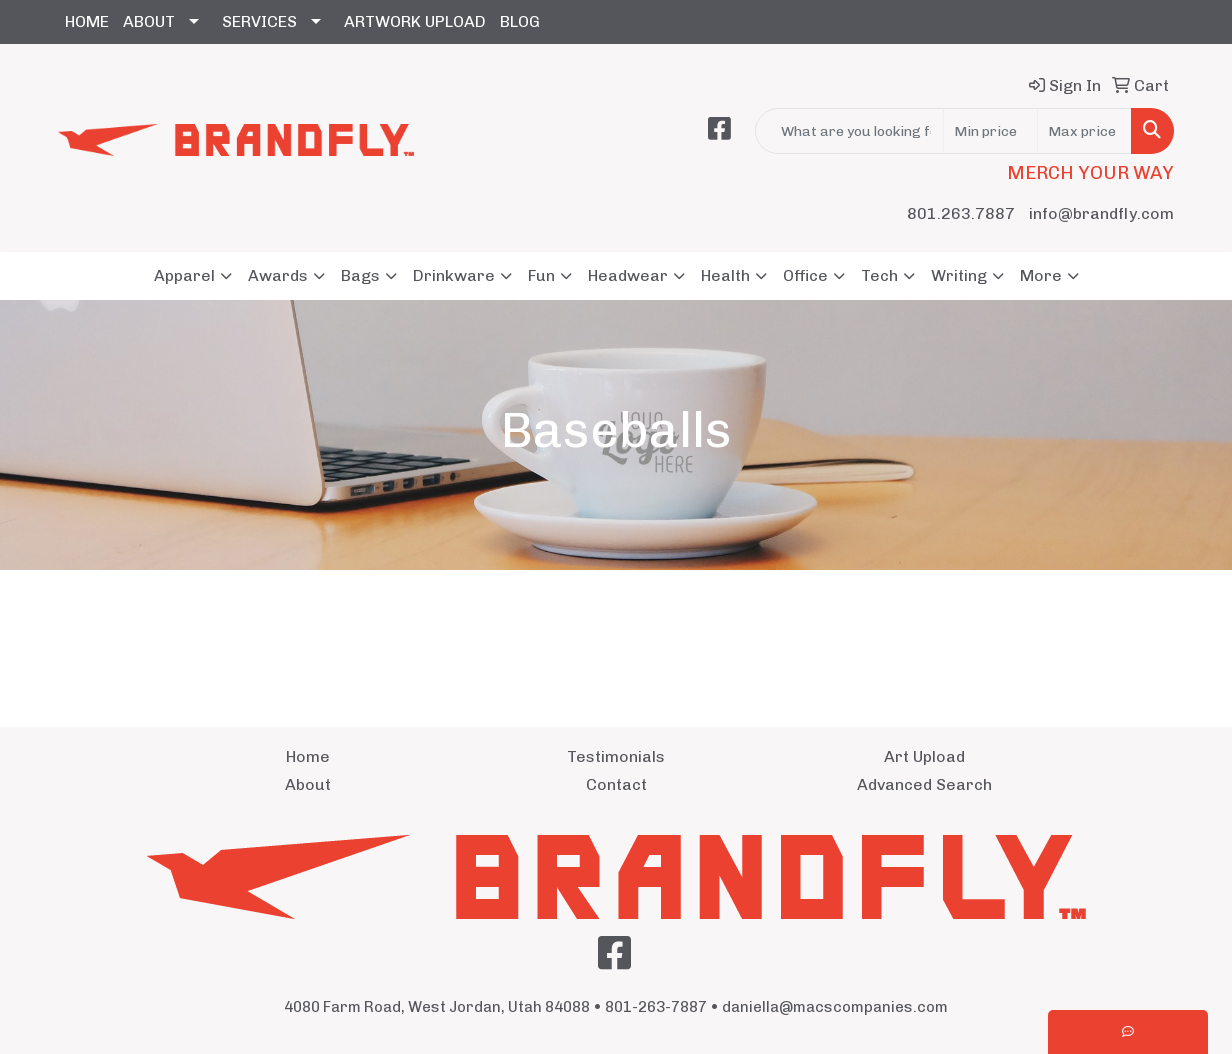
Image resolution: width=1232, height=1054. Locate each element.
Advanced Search (924, 784)
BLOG (520, 21)
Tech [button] (879, 275)
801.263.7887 (961, 213)
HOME (87, 21)
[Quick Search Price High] (1084, 131)
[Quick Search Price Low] (990, 131)
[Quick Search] (849, 131)
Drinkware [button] (454, 275)
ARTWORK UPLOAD (415, 21)
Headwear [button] (628, 275)
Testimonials (616, 756)
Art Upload (924, 756)
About (308, 784)
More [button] (1041, 275)
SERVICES (259, 21)
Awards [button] (278, 275)
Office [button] (805, 275)
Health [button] (725, 275)
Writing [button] (959, 275)
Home (308, 756)
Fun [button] (541, 275)
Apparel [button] (184, 275)
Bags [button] (360, 275)
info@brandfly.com (1101, 213)
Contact (616, 784)
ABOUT (149, 21)
